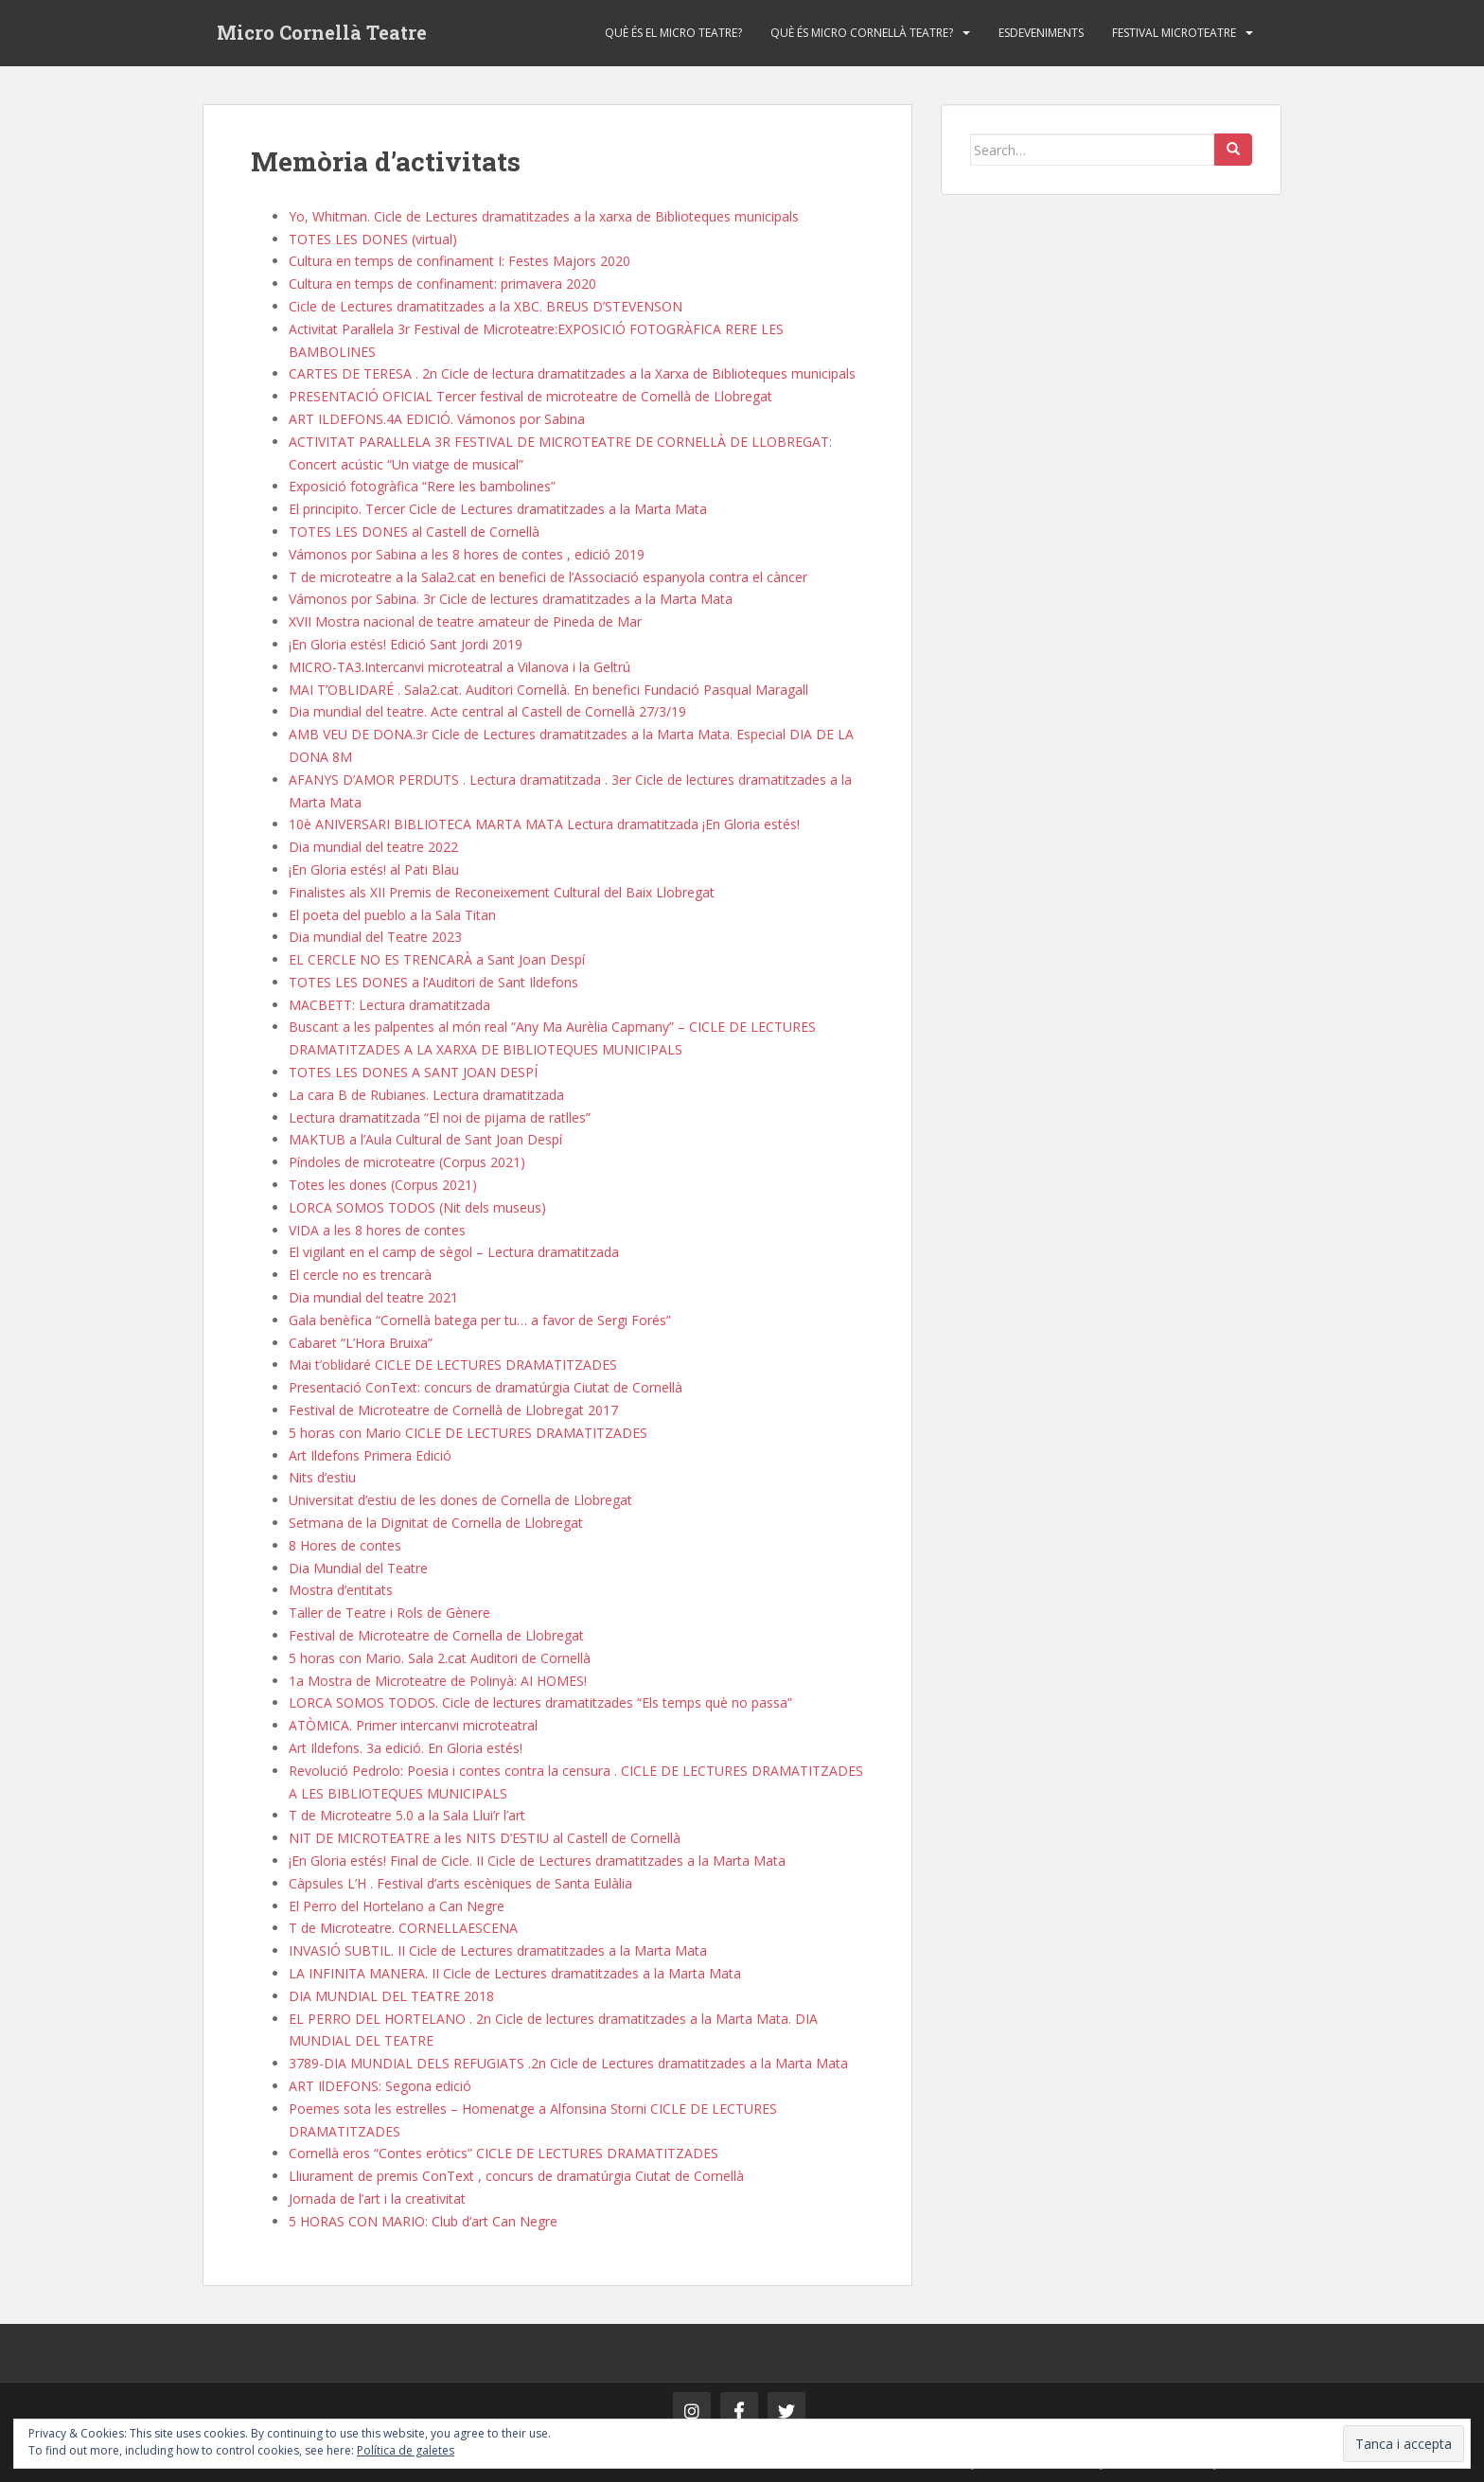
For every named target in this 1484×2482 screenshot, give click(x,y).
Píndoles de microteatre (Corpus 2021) (407, 1162)
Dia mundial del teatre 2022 (373, 847)
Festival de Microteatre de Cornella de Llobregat (436, 1635)
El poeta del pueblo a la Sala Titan (392, 915)
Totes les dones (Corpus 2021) (383, 1185)
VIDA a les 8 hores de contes (377, 1230)
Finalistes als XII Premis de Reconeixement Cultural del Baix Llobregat (502, 892)
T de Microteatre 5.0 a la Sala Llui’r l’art (407, 1815)
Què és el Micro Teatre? (673, 33)
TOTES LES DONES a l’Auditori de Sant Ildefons (433, 982)
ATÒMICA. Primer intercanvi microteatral (413, 1725)
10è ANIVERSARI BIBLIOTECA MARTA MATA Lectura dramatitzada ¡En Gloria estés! (544, 824)
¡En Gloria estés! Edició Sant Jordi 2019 (405, 644)
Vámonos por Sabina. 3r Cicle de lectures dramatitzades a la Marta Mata (511, 599)
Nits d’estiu (322, 1477)
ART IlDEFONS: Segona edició (380, 2086)
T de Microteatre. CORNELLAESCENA (403, 1928)
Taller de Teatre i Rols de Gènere (389, 1613)
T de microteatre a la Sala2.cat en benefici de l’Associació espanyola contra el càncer (548, 577)
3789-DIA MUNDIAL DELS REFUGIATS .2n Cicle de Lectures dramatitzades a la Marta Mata (568, 2063)
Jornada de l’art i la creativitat (377, 2198)
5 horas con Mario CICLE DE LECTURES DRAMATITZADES (468, 1433)
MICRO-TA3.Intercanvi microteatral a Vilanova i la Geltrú (459, 667)
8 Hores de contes (345, 1545)
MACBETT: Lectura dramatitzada (389, 1005)
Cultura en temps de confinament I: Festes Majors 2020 (459, 261)
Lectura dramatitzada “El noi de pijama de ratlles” (440, 1117)
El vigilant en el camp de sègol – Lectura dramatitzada (454, 1252)
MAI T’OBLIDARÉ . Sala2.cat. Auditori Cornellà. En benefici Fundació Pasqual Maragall (548, 690)
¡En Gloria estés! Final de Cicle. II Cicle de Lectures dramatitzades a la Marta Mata (537, 1861)
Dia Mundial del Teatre (358, 1568)
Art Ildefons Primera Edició (370, 1455)
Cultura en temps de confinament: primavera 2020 (442, 284)
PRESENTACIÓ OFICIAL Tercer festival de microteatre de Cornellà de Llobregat (530, 396)
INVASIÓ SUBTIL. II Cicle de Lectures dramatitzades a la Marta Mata (498, 1950)
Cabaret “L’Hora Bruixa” (361, 1343)
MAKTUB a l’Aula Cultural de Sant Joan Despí (425, 1139)
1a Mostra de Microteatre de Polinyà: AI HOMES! (438, 1681)
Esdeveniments (1041, 33)
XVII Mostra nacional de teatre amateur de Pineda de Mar (465, 621)
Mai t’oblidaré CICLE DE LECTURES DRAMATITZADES (453, 1365)
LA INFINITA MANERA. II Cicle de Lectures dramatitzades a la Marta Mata (515, 1973)
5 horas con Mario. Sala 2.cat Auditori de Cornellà (440, 1658)
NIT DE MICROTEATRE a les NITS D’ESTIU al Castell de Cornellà (484, 1838)
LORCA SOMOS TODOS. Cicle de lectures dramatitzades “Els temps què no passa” (540, 1702)
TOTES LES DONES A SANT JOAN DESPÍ (413, 1072)
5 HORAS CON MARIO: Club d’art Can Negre (423, 2221)
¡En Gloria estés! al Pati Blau (374, 869)
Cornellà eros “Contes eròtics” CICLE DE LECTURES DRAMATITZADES (503, 2153)
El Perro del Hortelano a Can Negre (396, 1906)
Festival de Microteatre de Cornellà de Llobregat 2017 (453, 1410)
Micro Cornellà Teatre (322, 33)
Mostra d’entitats (341, 1590)
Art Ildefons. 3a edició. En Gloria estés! (405, 1748)
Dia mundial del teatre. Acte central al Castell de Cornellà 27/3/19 (487, 711)
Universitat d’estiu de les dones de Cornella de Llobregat (460, 1500)
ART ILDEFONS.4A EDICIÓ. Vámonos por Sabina (437, 419)
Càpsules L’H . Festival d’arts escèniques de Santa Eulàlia (460, 1883)
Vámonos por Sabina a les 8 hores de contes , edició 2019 (467, 554)
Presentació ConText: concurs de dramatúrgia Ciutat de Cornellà (485, 1387)
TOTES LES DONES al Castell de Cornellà (414, 532)
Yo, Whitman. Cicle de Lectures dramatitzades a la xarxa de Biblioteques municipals (544, 216)
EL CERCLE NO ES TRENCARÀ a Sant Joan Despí (437, 959)
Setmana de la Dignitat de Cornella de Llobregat (436, 1523)
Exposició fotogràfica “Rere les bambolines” (422, 486)
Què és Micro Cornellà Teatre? (861, 33)
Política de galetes (405, 2450)
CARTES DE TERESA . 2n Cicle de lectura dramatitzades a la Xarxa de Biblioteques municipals (572, 373)
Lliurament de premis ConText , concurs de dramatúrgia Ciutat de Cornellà (516, 2176)
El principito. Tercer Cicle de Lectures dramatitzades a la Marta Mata (498, 509)
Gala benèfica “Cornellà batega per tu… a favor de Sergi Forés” (480, 1320)
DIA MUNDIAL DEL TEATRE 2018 (391, 1996)
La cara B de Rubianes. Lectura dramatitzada (426, 1095)
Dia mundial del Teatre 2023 (375, 937)
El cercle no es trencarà (360, 1275)
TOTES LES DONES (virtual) (373, 239)
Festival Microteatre (1174, 33)
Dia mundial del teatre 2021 (373, 1297)
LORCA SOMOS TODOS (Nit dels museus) (417, 1207)
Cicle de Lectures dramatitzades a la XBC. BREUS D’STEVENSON (485, 306)
